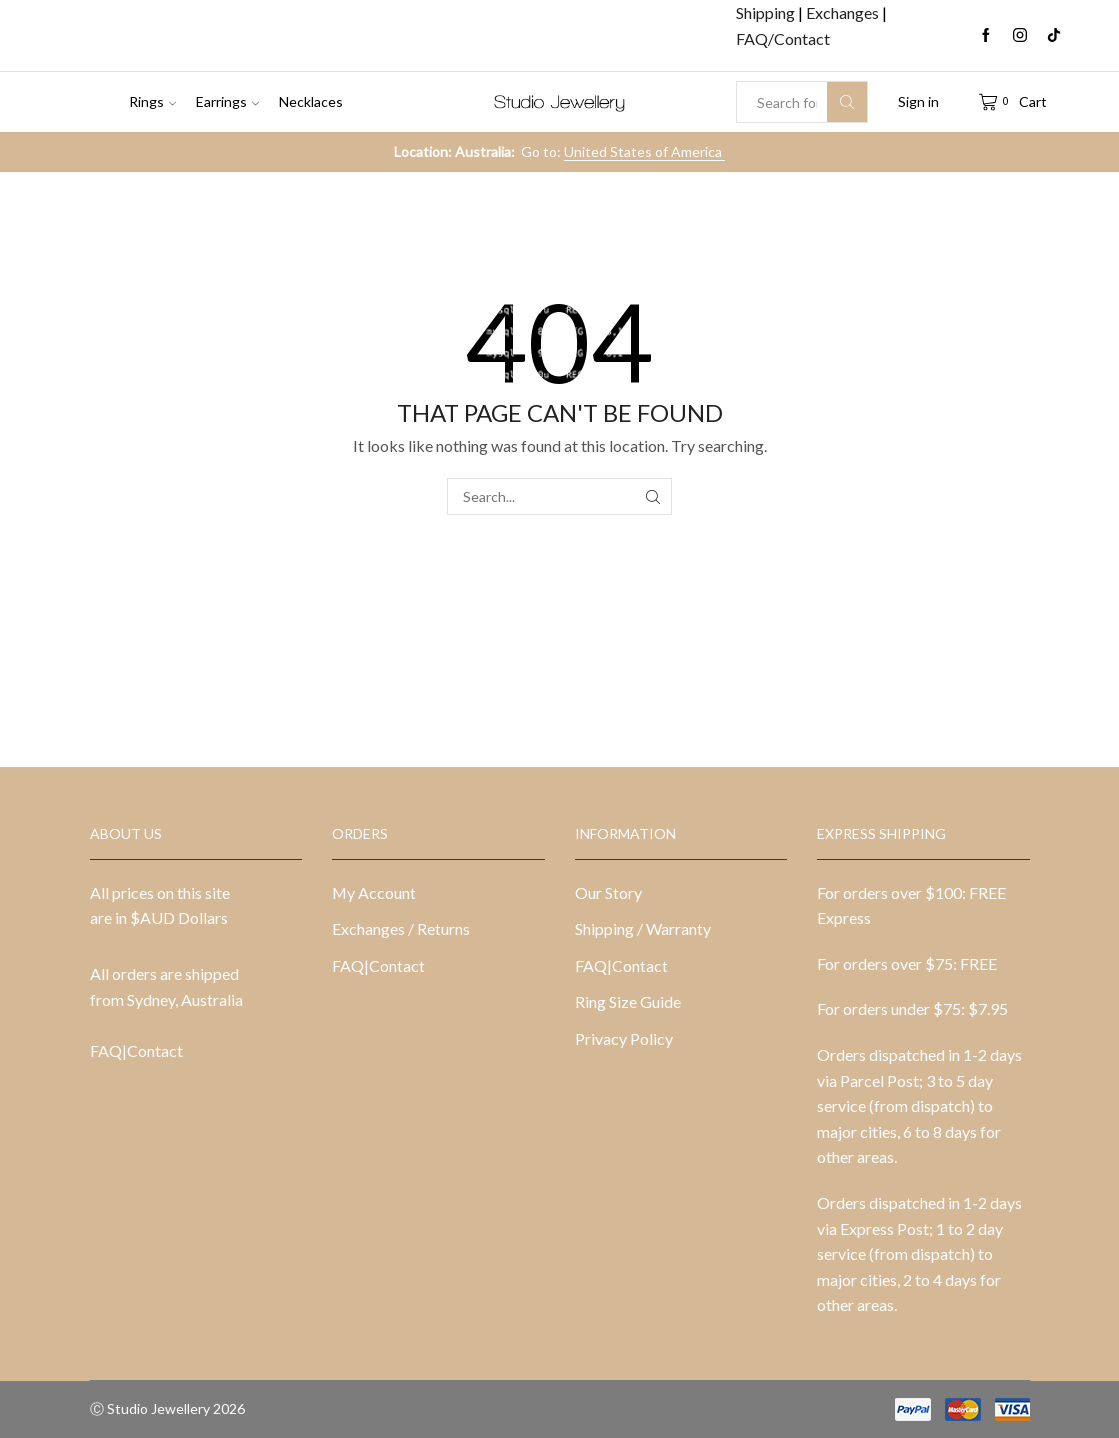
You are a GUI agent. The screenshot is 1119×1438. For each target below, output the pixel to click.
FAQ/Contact (783, 38)
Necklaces (311, 101)
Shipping (767, 12)
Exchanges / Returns (401, 928)
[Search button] (847, 102)
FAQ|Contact (136, 1050)
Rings (152, 101)
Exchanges (844, 12)
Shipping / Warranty (643, 928)
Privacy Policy (624, 1038)
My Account (374, 892)
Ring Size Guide (628, 1001)
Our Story (608, 892)
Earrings (227, 101)
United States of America (644, 151)
